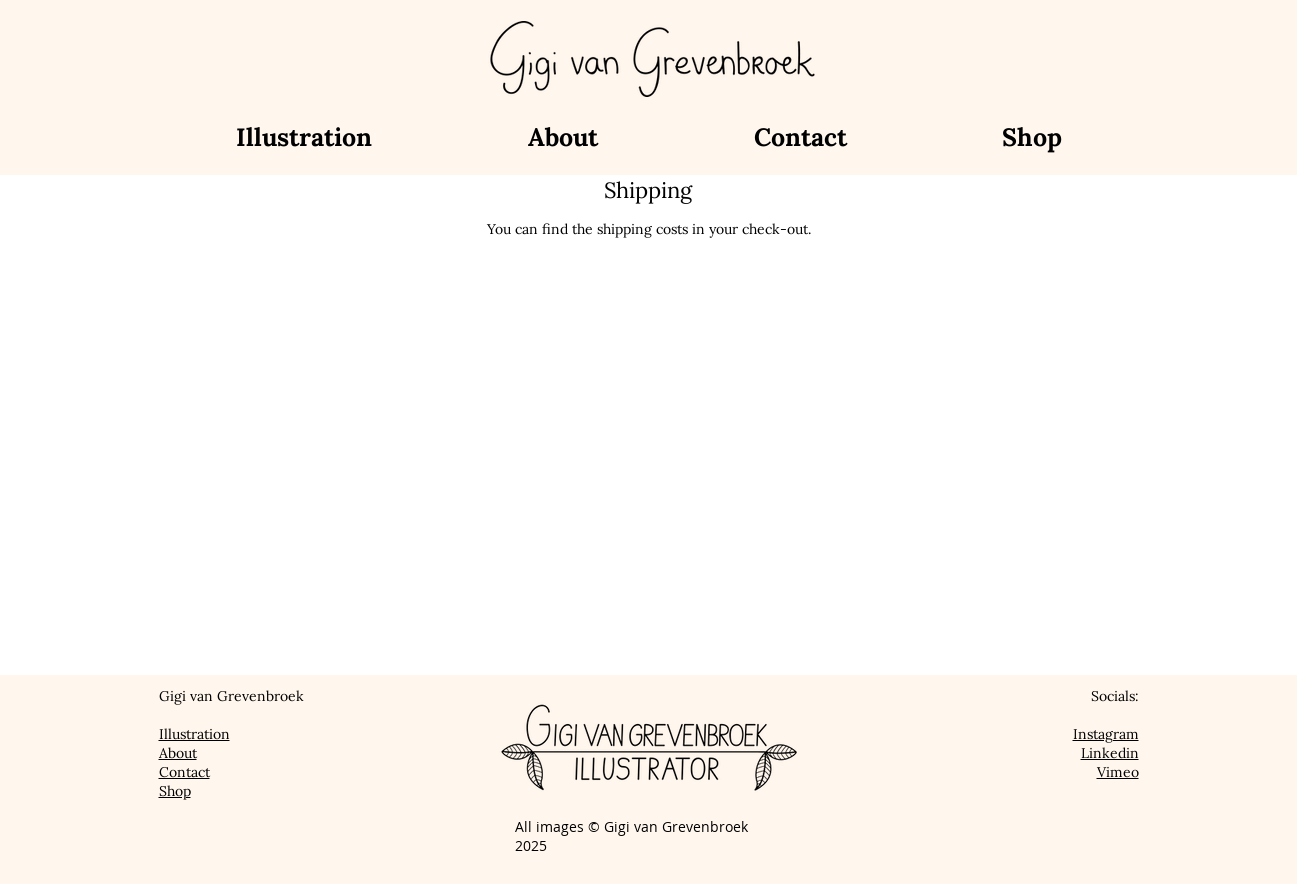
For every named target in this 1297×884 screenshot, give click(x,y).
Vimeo (1118, 772)
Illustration (194, 734)
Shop (175, 791)
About (178, 753)
